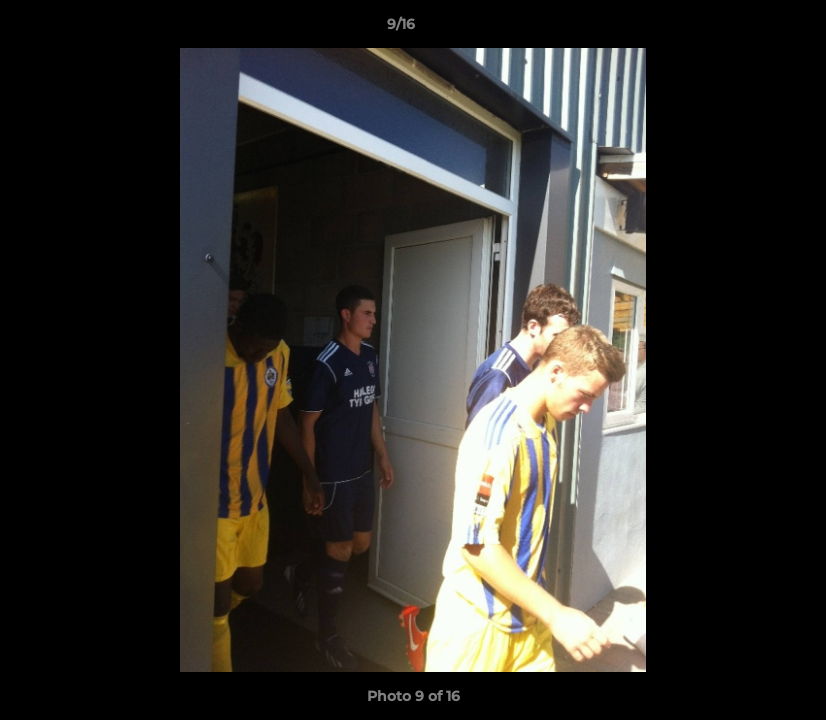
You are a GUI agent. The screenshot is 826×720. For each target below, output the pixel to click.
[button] (742, 29)
